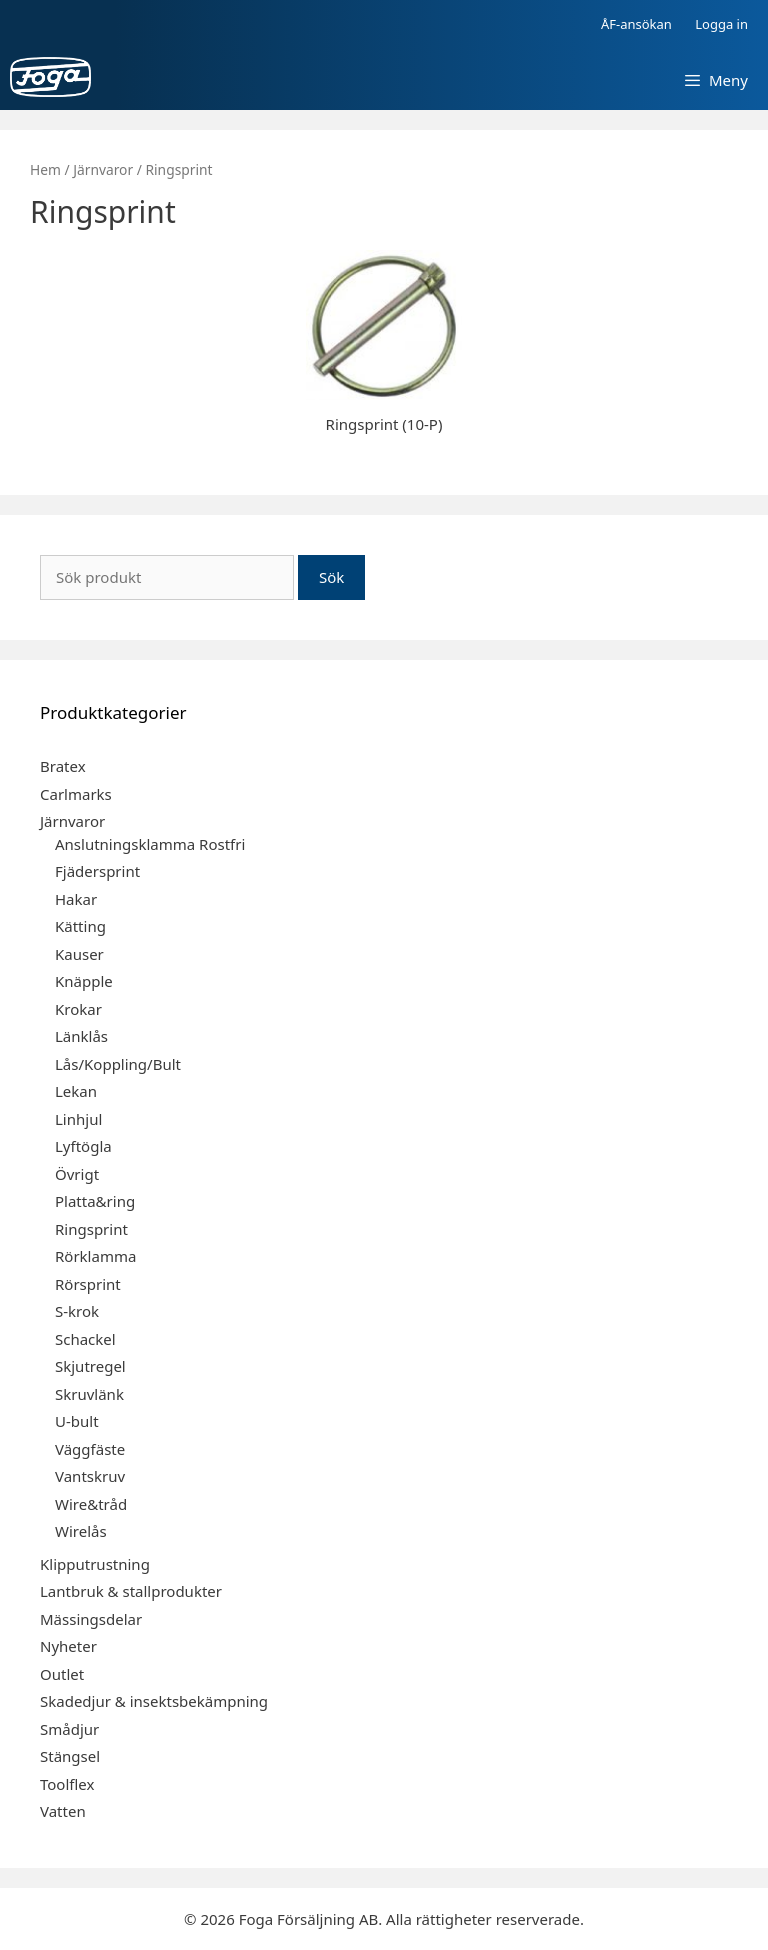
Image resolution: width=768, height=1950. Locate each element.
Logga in (721, 24)
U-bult (77, 1421)
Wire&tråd (91, 1504)
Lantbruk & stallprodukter (131, 1591)
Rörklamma (95, 1256)
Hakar (76, 899)
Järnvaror (103, 169)
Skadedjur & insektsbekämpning (154, 1701)
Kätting (80, 926)
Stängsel (70, 1756)
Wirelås (81, 1531)
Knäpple (84, 981)
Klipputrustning (95, 1564)
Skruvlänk (89, 1394)
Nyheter (68, 1646)
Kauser (79, 954)
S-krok (77, 1311)
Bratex (63, 766)
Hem (45, 169)
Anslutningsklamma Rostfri (150, 844)
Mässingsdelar (91, 1619)
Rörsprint (88, 1284)
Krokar (78, 1009)
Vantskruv (90, 1476)
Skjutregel (90, 1366)
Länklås (81, 1036)
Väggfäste (90, 1449)
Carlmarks (76, 794)
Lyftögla (83, 1146)
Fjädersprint (97, 871)
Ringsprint (91, 1229)
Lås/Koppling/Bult (118, 1064)
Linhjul (78, 1119)
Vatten (63, 1811)
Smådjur (69, 1729)
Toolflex (67, 1784)
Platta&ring (95, 1201)
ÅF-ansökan (636, 24)
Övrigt (77, 1174)
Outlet (62, 1674)
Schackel (85, 1339)
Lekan (76, 1091)
